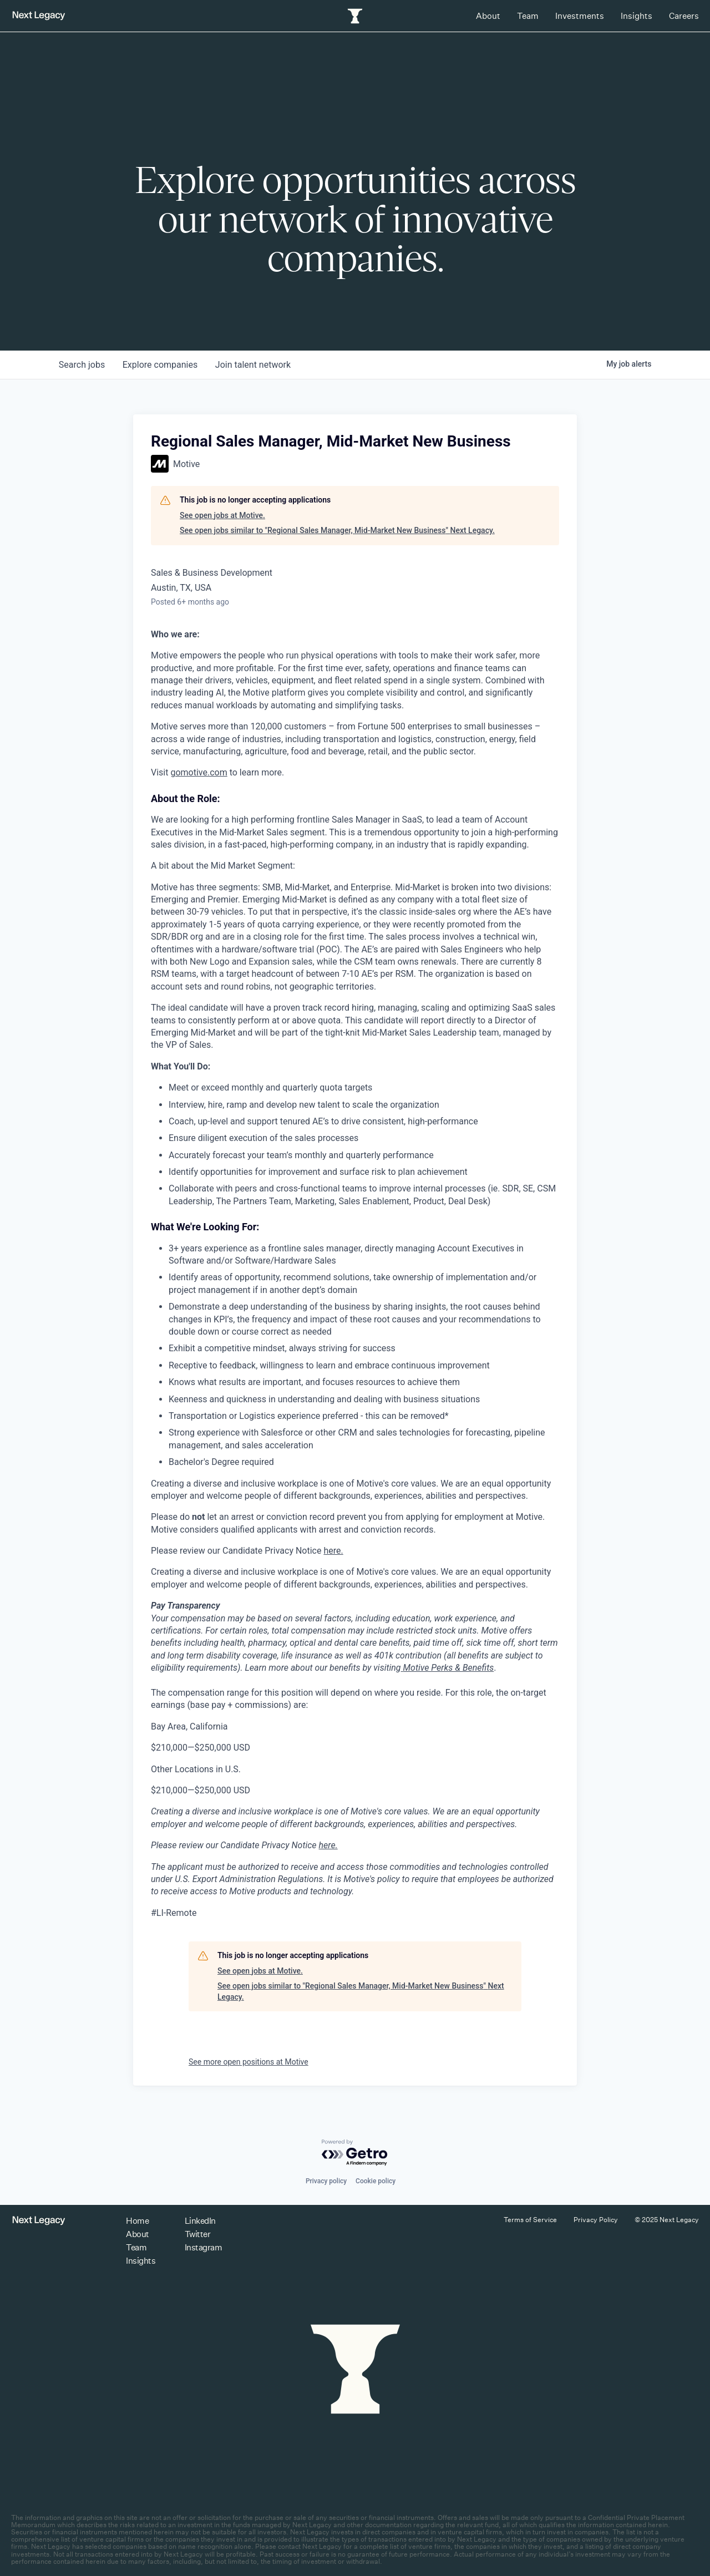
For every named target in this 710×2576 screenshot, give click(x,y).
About (488, 16)
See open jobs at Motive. (222, 515)
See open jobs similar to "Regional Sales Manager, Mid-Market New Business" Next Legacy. (337, 530)
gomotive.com (198, 772)
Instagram (203, 2247)
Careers (684, 16)
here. (333, 1550)
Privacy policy (326, 2181)
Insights (636, 16)
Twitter (198, 2234)
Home (137, 2220)
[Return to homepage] (39, 16)
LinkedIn (200, 2220)
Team (528, 16)
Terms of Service (530, 2219)
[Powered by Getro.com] (355, 2153)
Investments (579, 16)
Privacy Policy (596, 2219)
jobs (82, 364)
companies (160, 364)
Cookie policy (375, 2181)
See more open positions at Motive (248, 2061)
